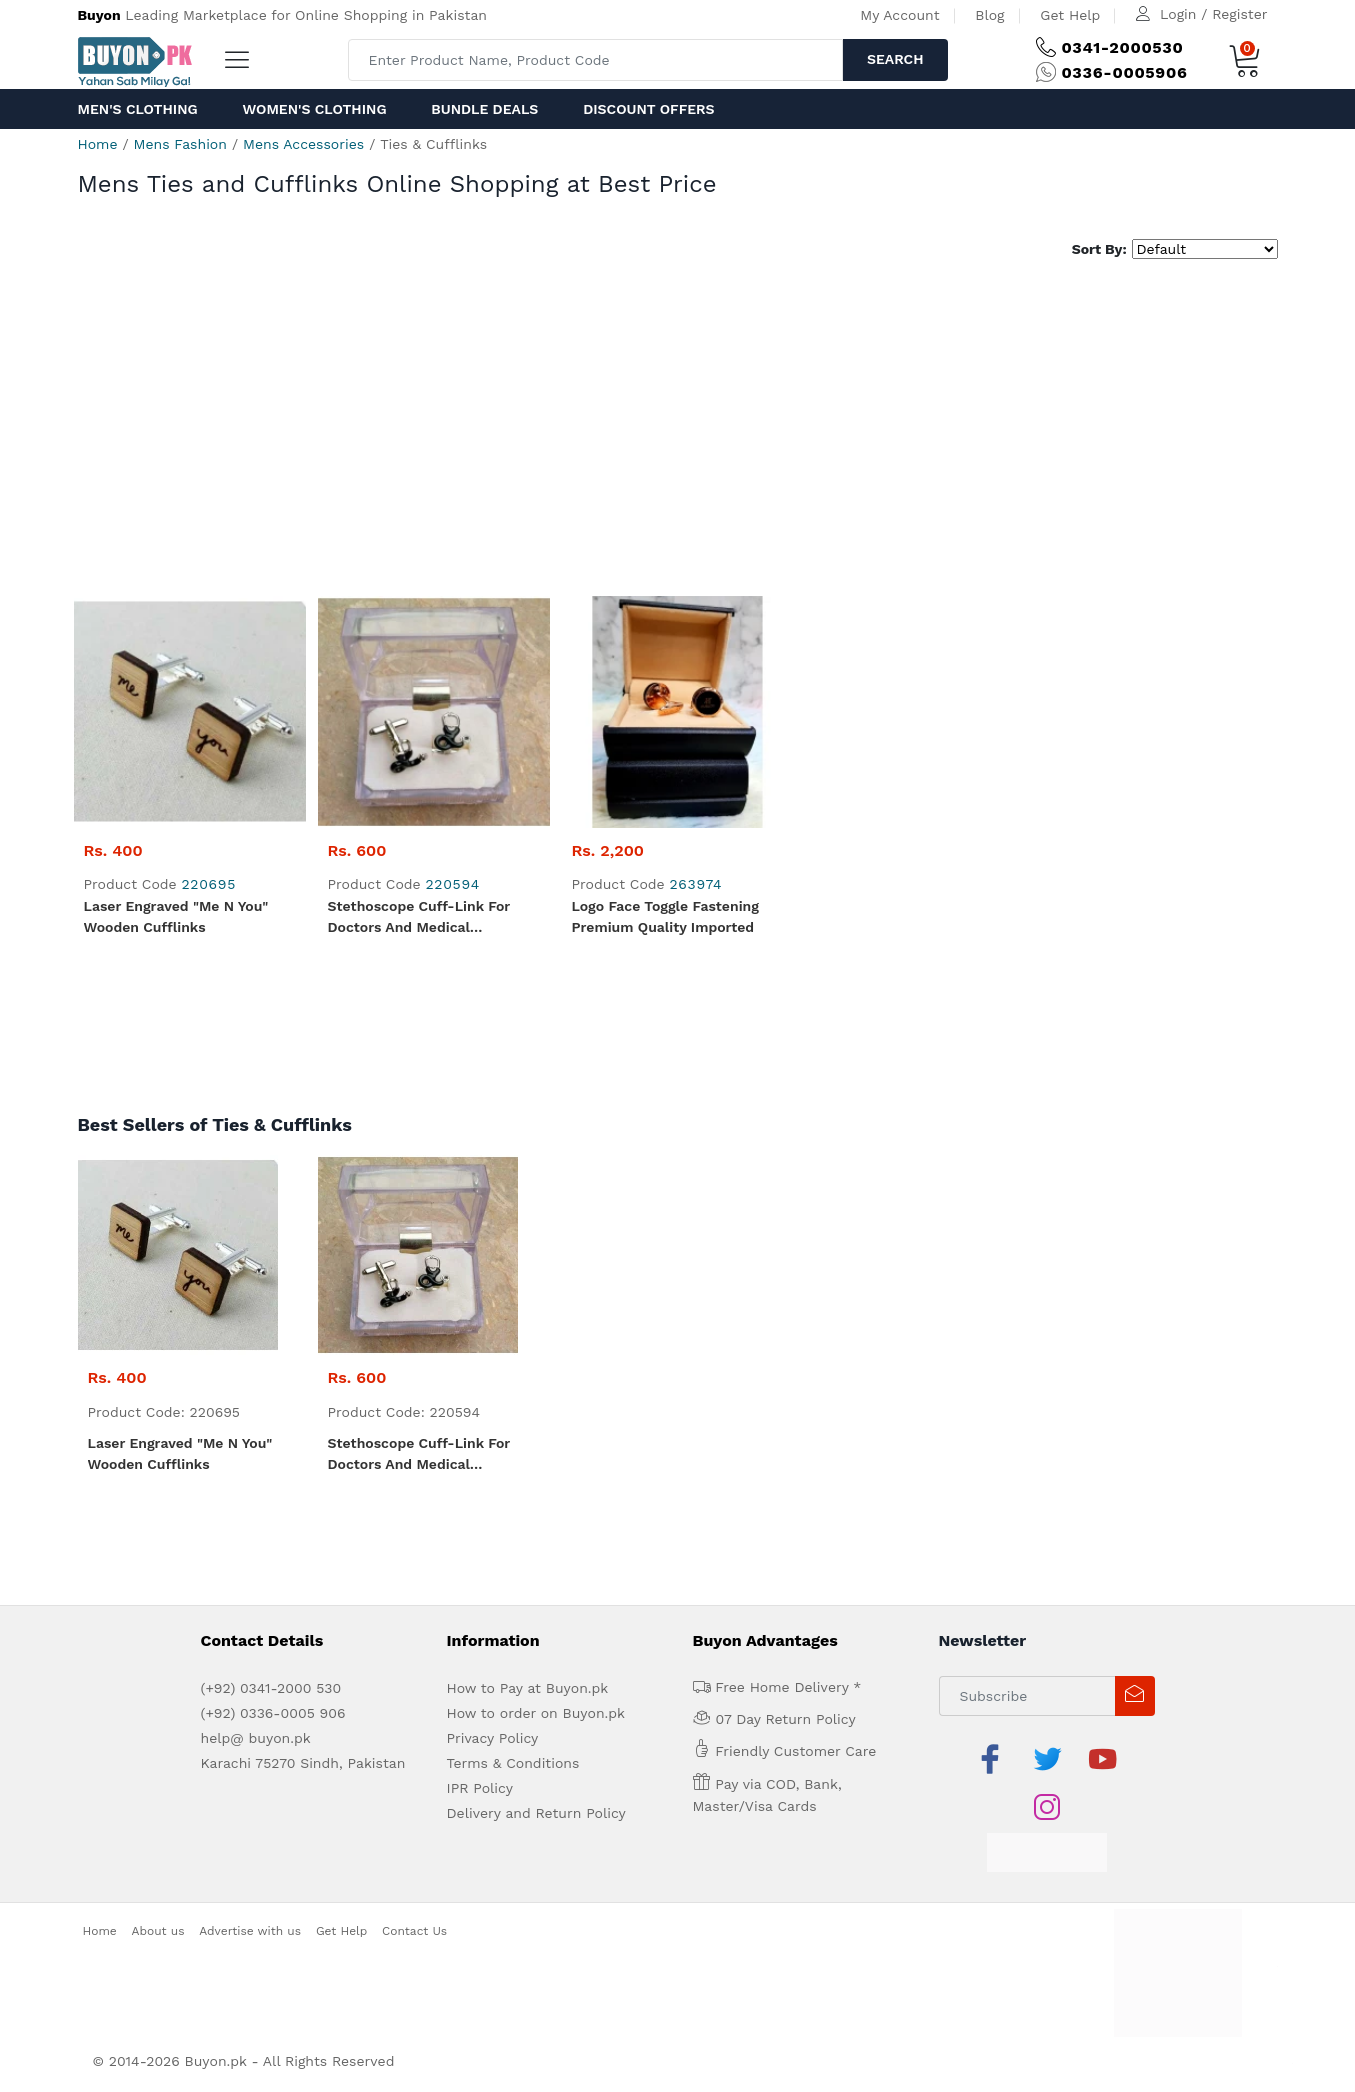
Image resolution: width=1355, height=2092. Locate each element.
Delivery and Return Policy (536, 1813)
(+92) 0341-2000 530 (271, 1688)
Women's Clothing (314, 109)
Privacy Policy (493, 1738)
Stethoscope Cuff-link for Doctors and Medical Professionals (419, 918)
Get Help (1070, 15)
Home (98, 144)
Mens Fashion (180, 144)
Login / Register (1213, 14)
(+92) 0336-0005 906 (273, 1713)
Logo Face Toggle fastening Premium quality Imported (665, 916)
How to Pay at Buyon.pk (528, 1688)
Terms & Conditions (513, 1763)
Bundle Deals (484, 109)
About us (158, 1931)
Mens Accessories (303, 144)
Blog (989, 15)
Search (895, 59)
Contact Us (414, 1931)
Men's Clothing (138, 109)
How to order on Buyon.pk (536, 1713)
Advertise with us (250, 1931)
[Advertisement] (678, 430)
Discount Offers (648, 109)
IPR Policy (480, 1788)
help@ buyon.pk (256, 1738)
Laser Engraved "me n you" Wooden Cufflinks (176, 916)
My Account (899, 15)
